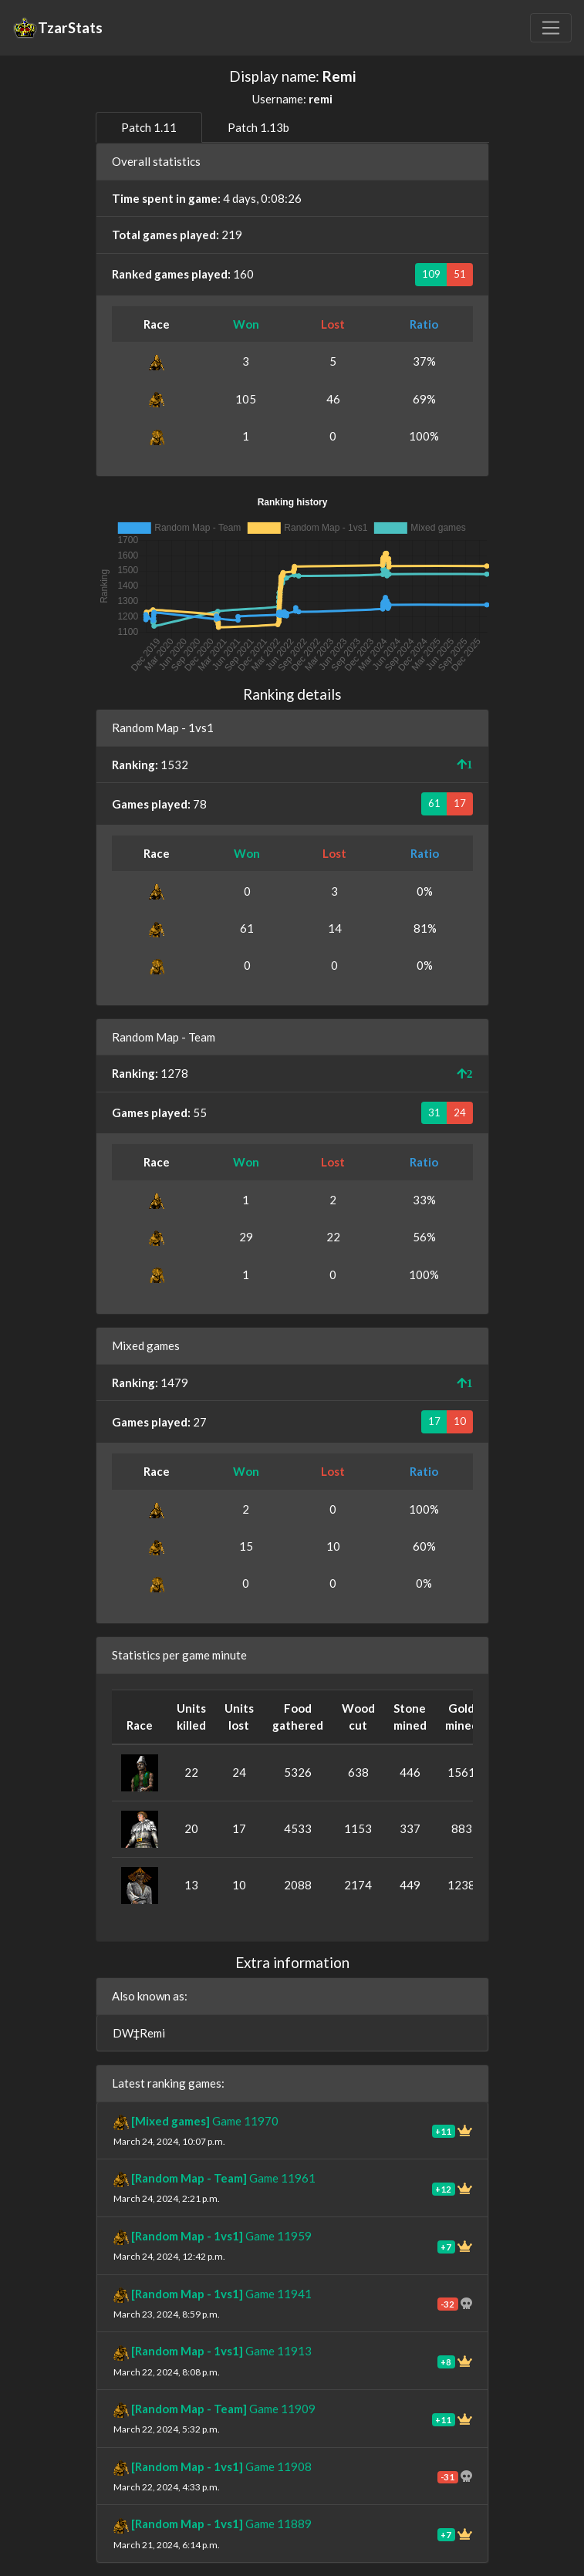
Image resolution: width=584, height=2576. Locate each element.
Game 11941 (221, 2294)
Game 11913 (221, 2351)
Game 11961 (223, 2178)
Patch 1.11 (149, 127)
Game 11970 (204, 2121)
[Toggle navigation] (551, 27)
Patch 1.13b (258, 127)
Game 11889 (221, 2523)
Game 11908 (221, 2466)
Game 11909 (223, 2409)
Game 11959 (221, 2236)
